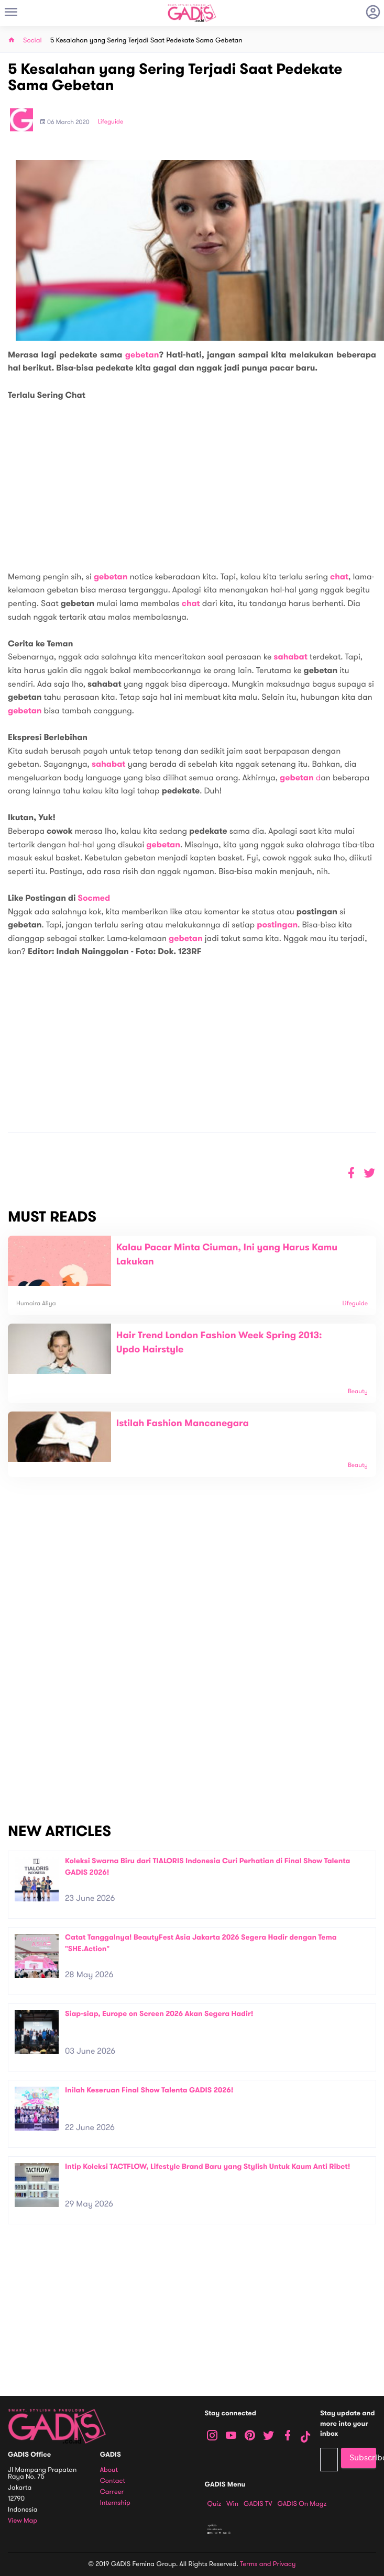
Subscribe (362, 2457)
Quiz (214, 2503)
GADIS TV (258, 2503)
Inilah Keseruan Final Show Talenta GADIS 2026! (149, 2090)
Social (32, 40)
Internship (115, 2503)
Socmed (94, 898)
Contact (112, 2481)
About (109, 2470)
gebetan (142, 355)
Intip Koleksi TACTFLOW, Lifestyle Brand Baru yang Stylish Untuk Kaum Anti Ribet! (207, 2166)
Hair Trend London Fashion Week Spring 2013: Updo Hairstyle (219, 1342)
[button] (369, 1173)
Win (232, 2503)
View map (22, 2520)
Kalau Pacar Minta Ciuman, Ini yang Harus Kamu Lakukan (226, 1254)
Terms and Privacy (267, 2564)
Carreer (112, 2492)
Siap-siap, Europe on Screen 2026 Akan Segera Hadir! (159, 2014)
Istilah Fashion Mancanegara (182, 1423)
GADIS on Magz (301, 2503)
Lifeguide (111, 122)
